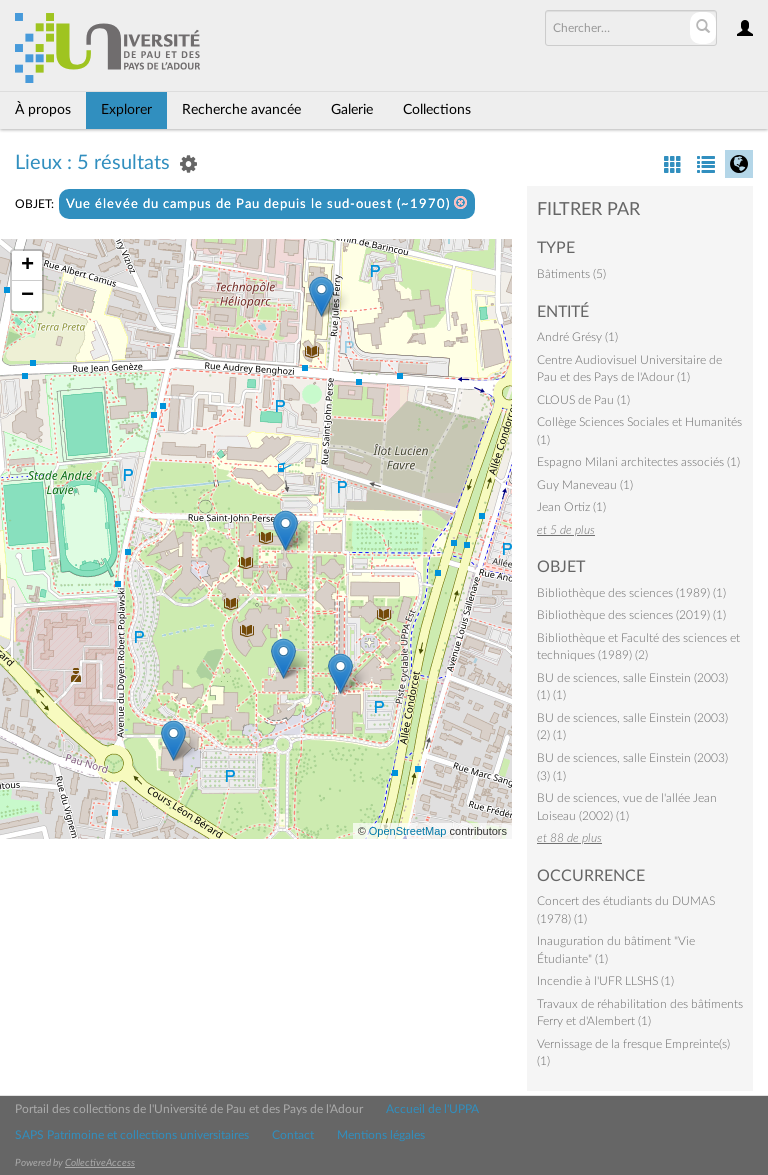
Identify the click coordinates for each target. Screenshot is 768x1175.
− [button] (27, 296)
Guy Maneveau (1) (585, 485)
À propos (43, 110)
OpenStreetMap (408, 831)
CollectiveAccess (100, 1163)
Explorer (126, 110)
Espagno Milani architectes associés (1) (638, 462)
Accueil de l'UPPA (432, 1109)
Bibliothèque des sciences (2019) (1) (631, 615)
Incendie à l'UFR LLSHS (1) (605, 981)
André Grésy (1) (577, 337)
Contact (293, 1135)
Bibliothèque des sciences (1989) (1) (631, 593)
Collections (437, 110)
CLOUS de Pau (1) (583, 400)
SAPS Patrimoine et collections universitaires (132, 1135)
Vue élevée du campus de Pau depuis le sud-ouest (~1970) (267, 203)
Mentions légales (381, 1135)
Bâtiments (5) (571, 274)
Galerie (352, 110)
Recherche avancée (241, 110)
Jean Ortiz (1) (571, 507)
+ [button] (27, 266)
